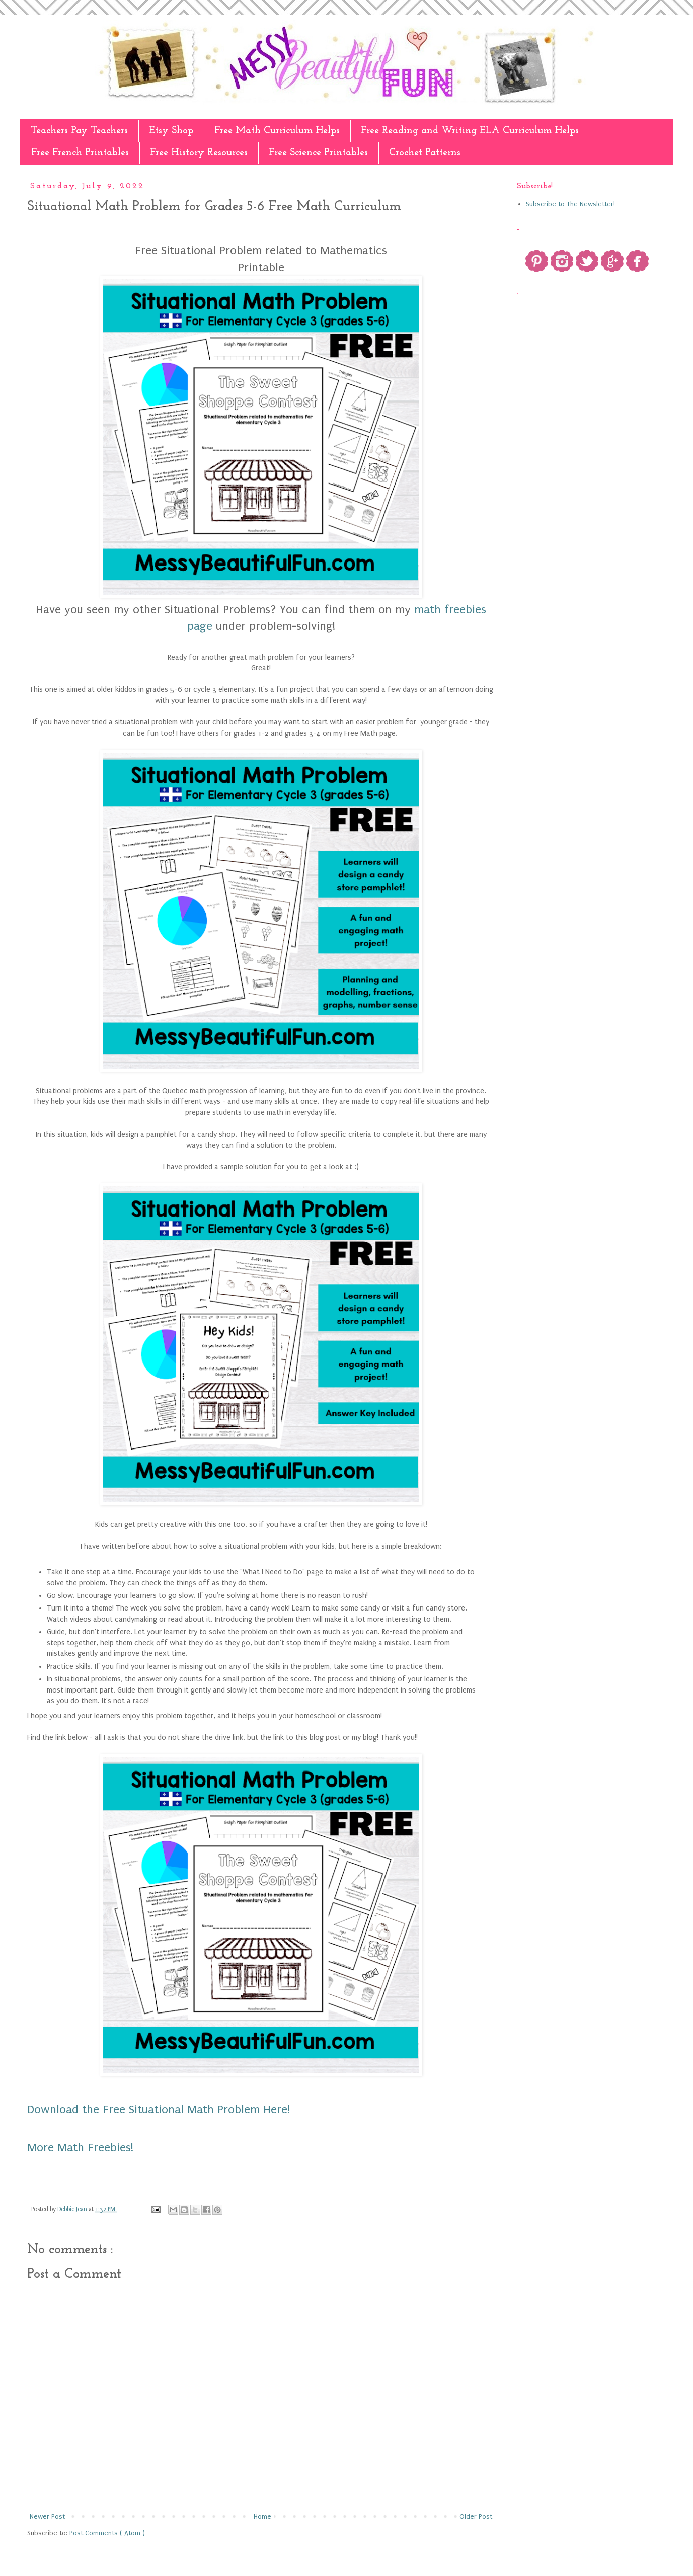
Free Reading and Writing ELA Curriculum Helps (470, 131)
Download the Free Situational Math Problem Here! (158, 2109)
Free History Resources (199, 153)
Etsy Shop (171, 131)
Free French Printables (80, 153)
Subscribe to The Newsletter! (570, 204)
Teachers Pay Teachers (79, 131)
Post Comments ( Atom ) (107, 2533)
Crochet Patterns (424, 153)
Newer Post (47, 2516)
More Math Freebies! (80, 2147)
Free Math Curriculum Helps (277, 131)
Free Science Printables (318, 153)
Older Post (475, 2516)
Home (262, 2516)
